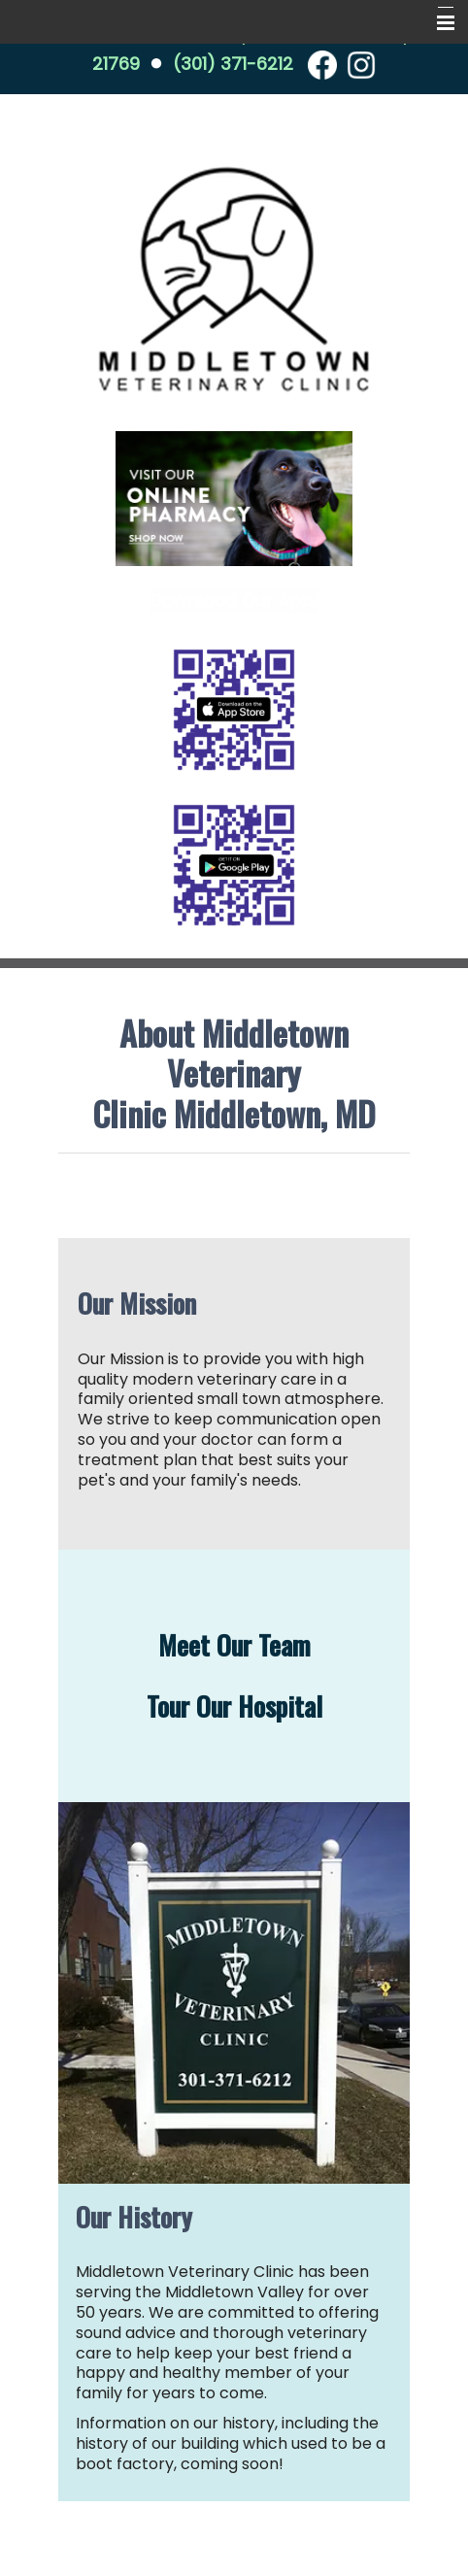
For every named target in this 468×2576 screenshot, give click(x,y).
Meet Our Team (234, 1644)
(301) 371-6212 (233, 63)
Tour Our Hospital (234, 1706)
